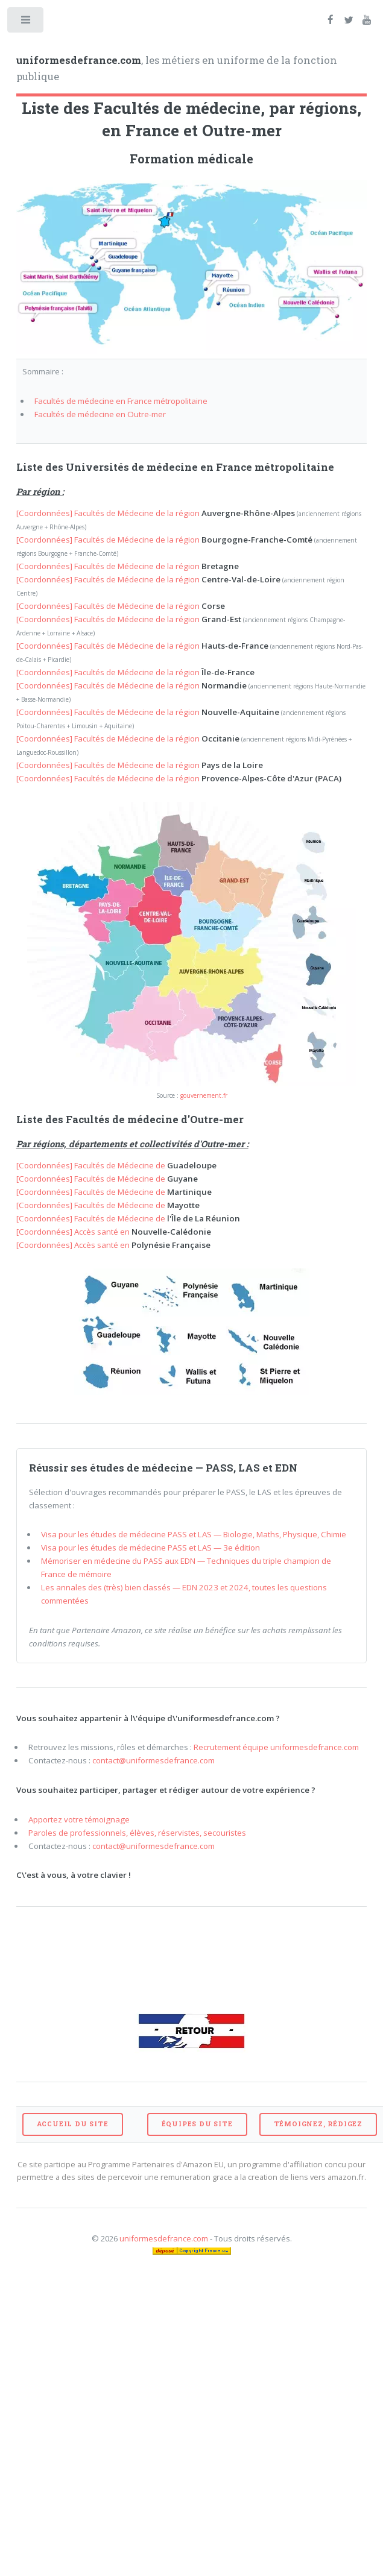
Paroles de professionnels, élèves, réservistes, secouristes (137, 1832)
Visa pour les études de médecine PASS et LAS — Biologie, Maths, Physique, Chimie (193, 1534)
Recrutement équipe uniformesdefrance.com (276, 1747)
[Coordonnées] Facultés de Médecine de (116, 1165)
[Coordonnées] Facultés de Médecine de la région (155, 513)
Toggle (26, 22)
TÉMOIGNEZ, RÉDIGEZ (318, 2124)
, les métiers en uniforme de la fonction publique (176, 69)
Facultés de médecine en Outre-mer (100, 414)
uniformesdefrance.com (163, 2238)
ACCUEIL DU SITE (73, 2124)
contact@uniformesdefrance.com (153, 1760)
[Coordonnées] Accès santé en (113, 1231)
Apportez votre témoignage (79, 1819)
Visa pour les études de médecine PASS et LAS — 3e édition (150, 1547)
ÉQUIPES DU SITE (197, 2124)
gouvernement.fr (203, 1095)
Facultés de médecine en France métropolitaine (120, 400)
